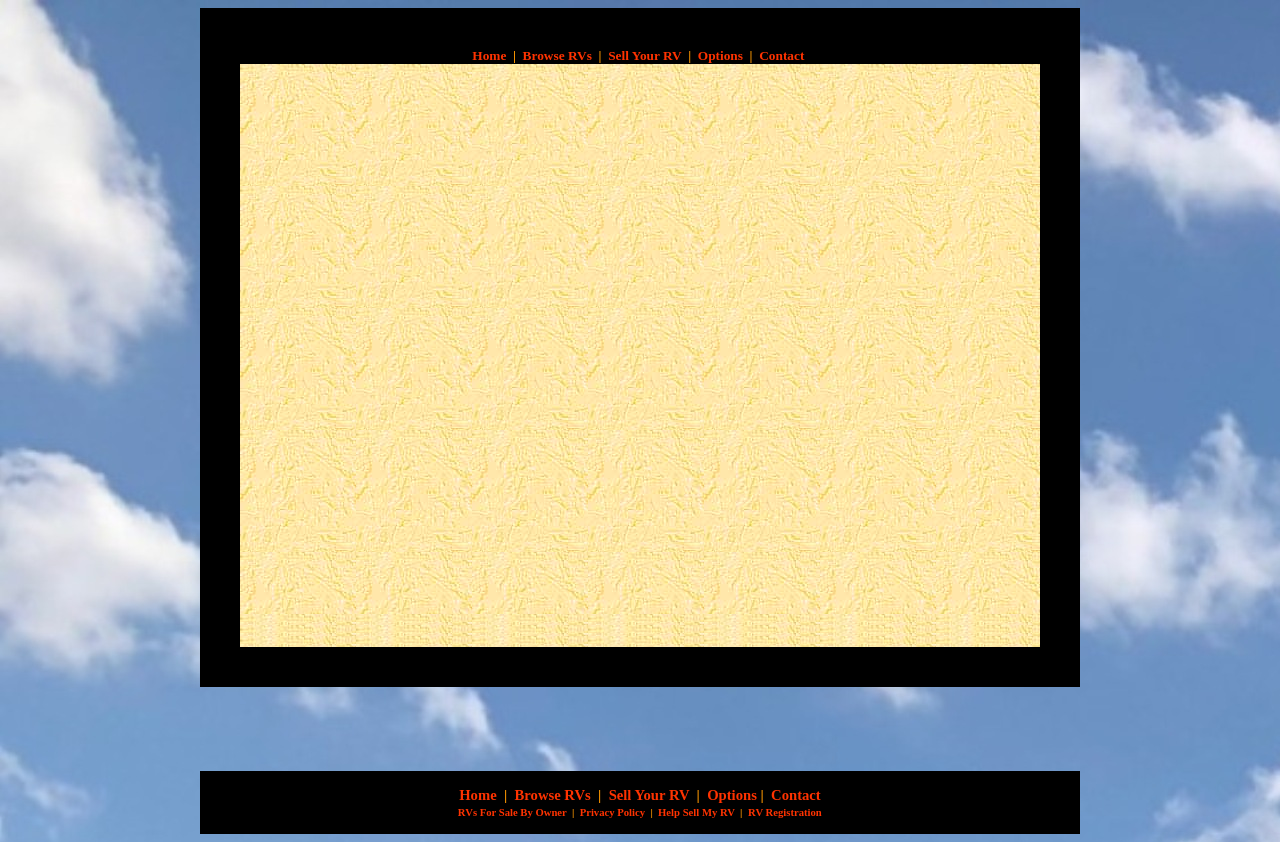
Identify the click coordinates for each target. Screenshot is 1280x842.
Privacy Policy (612, 812)
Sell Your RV (644, 55)
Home (489, 55)
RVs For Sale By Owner (510, 812)
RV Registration (785, 812)
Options (720, 55)
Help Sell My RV (696, 812)
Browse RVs (557, 55)
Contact (781, 55)
